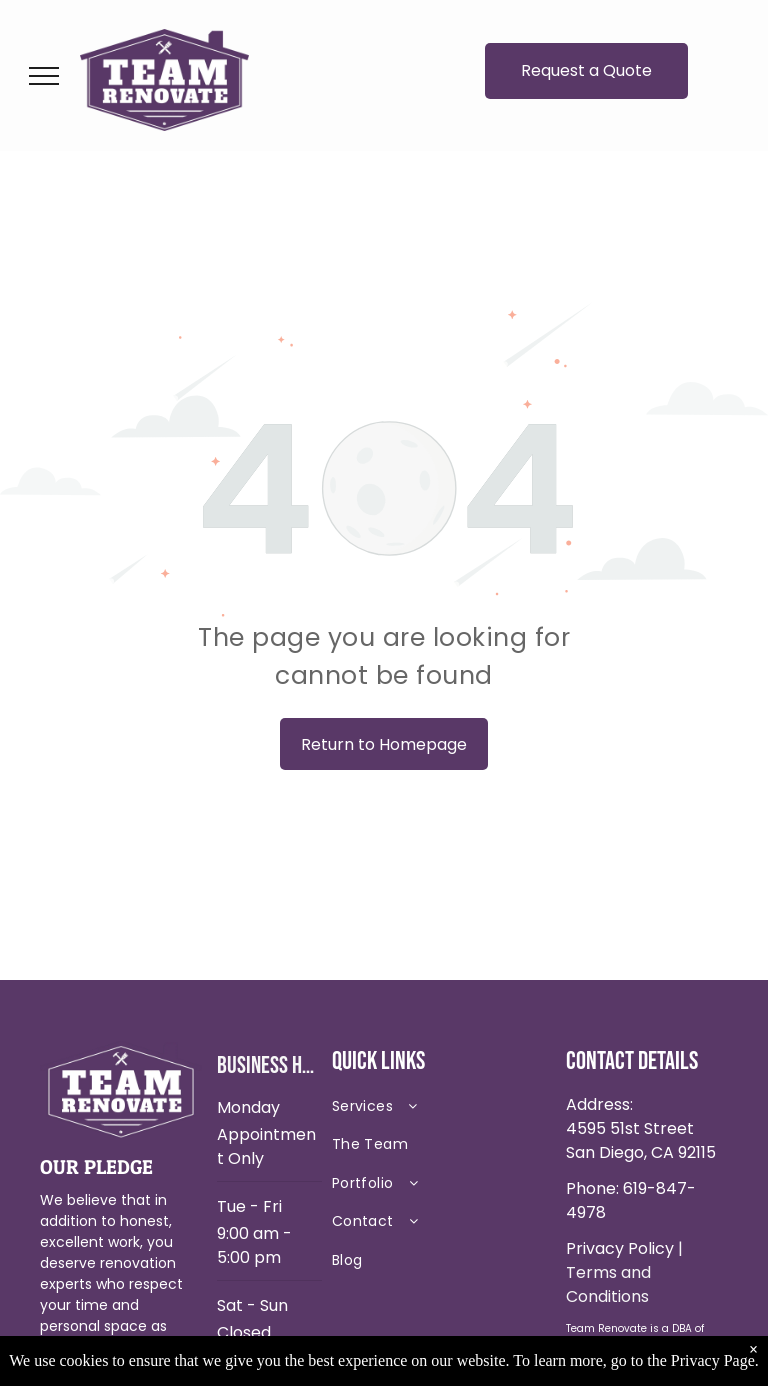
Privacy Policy (620, 1248)
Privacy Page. (715, 1360)
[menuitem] (441, 1110)
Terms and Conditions (608, 1284)
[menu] (44, 76)
